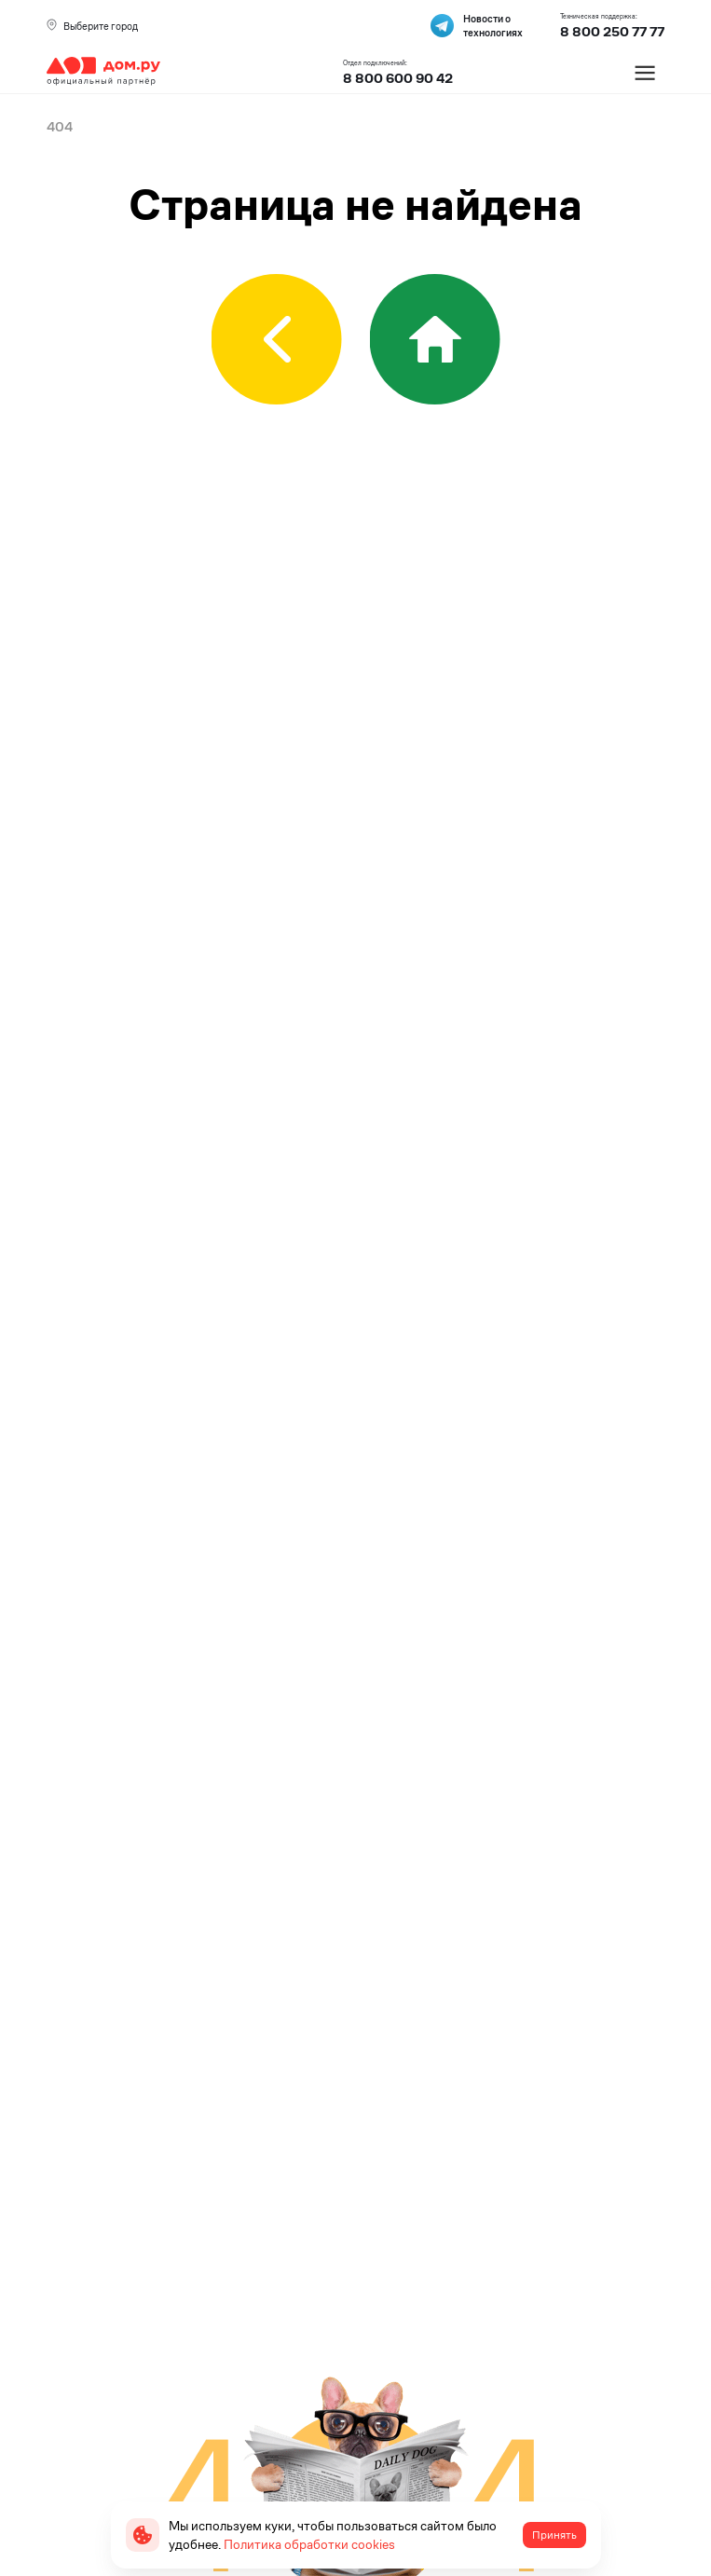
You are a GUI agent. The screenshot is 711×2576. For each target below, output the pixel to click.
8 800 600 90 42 (398, 78)
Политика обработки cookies (309, 2544)
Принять (554, 2535)
